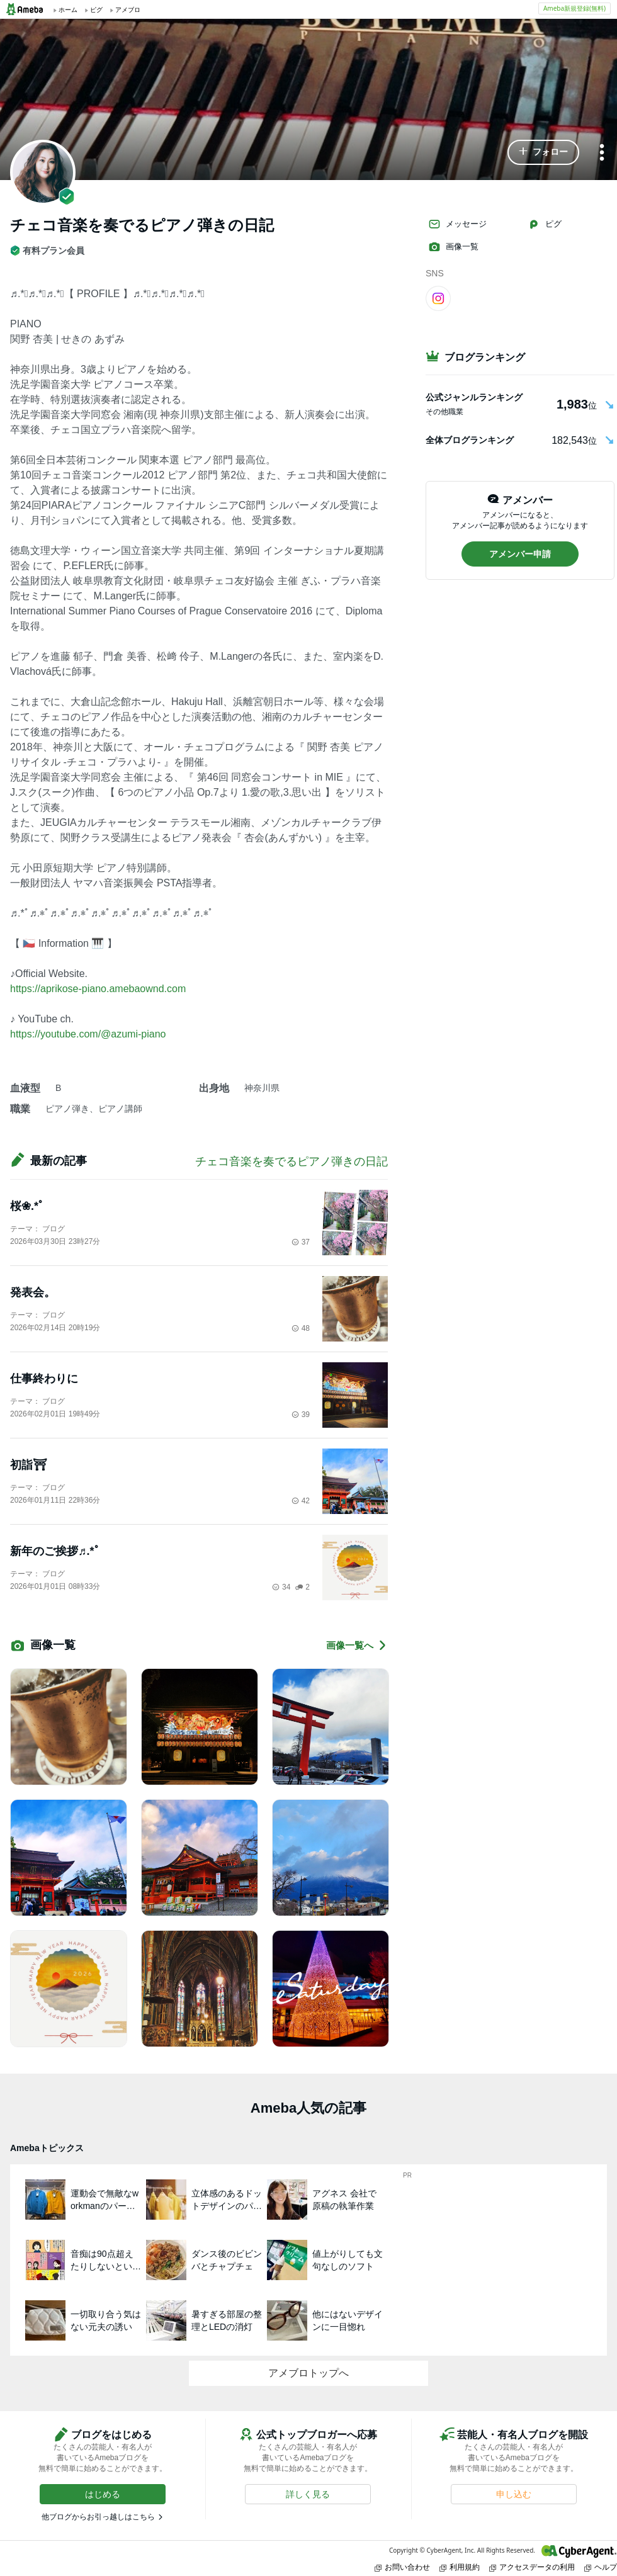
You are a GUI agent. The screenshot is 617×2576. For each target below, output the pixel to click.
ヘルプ (600, 2567)
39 (301, 1414)
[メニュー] (601, 153)
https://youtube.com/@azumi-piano (88, 1034)
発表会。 (32, 1292)
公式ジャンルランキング (474, 397)
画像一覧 (453, 246)
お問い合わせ (402, 2567)
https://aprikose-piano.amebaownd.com (98, 988)
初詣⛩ (28, 1465)
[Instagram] (438, 298)
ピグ (545, 224)
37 (301, 1242)
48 (301, 1328)
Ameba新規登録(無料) (574, 8)
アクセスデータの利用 (532, 2567)
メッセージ (457, 224)
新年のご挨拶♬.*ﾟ (55, 1551)
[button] (543, 152)
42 (301, 1500)
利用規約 (459, 2567)
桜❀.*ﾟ (27, 1206)
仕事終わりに (44, 1378)
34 (281, 1587)
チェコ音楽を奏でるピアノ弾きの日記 (291, 1161)
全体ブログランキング (470, 440)
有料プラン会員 (47, 251)
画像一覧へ (357, 1645)
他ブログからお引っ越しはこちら (98, 2516)
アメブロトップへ (308, 2373)
